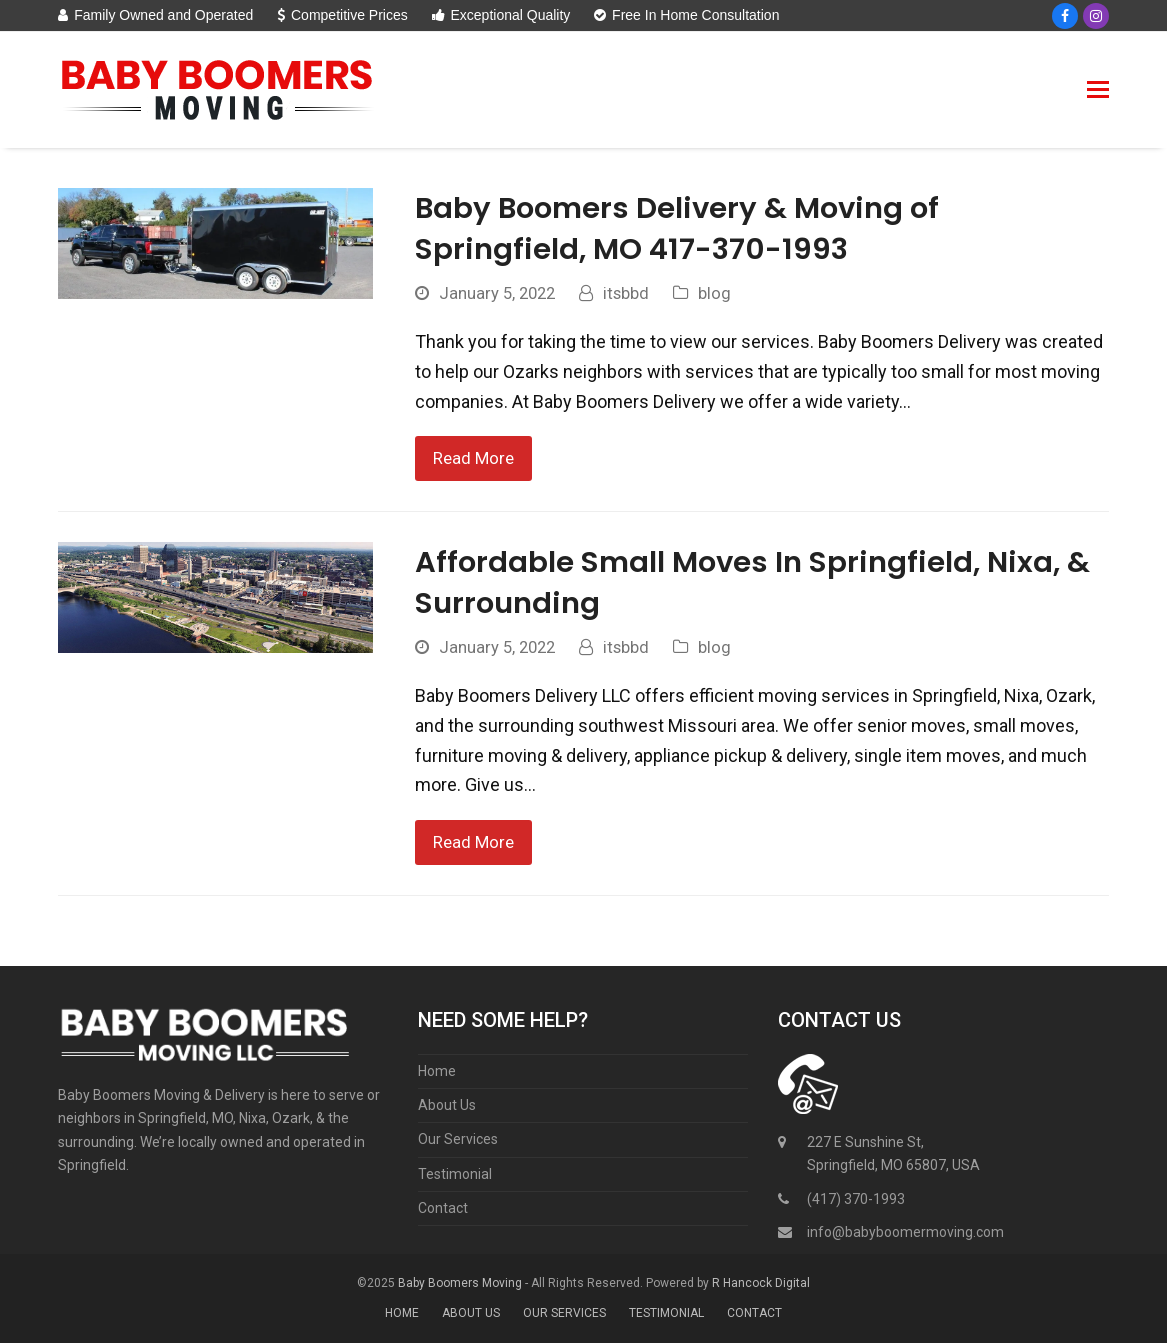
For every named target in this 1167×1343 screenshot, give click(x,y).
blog (714, 293)
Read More (473, 458)
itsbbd (626, 293)
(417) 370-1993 (856, 1199)
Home (437, 1071)
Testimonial (455, 1174)
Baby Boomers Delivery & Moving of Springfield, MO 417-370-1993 (677, 228)
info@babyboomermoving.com (905, 1232)
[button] (1098, 90)
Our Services (458, 1139)
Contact (443, 1208)
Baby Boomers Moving (460, 1283)
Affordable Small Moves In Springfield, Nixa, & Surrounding (752, 582)
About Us (447, 1105)
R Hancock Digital (761, 1283)
